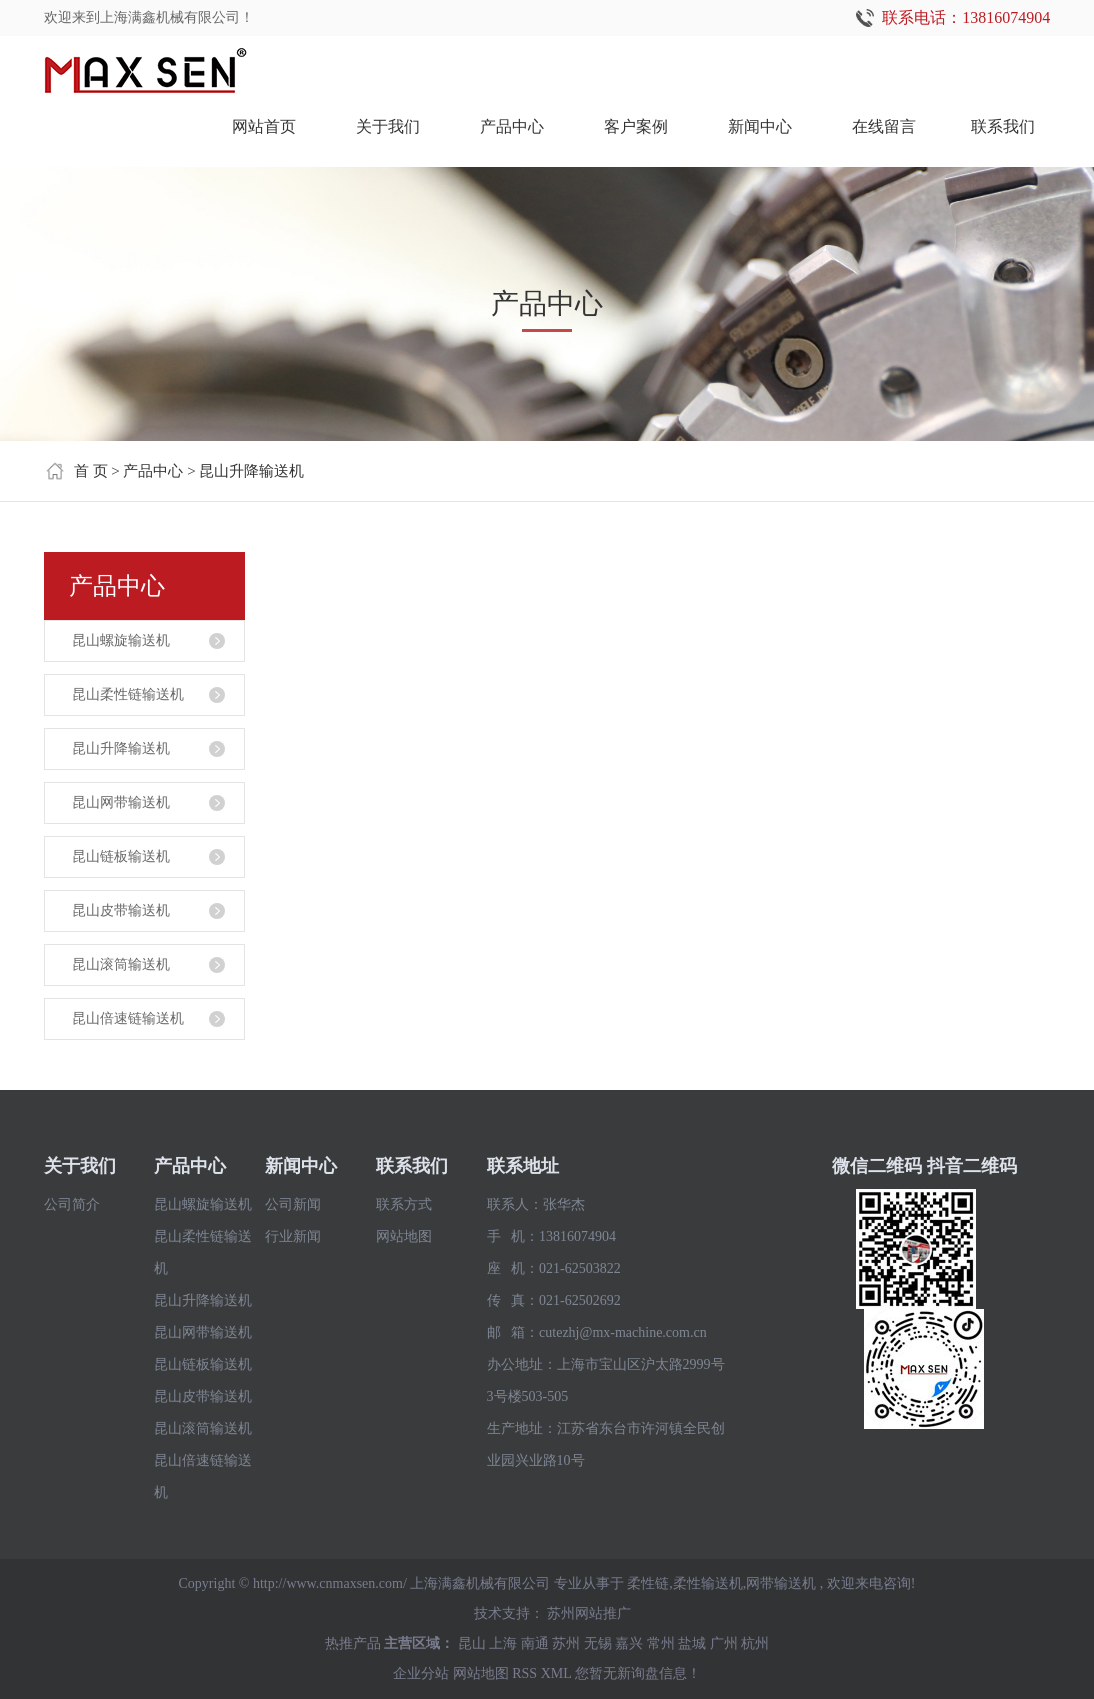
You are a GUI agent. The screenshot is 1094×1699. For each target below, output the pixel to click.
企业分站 (421, 1673)
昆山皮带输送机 (121, 910)
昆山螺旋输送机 (121, 640)
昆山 (472, 1643)
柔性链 (648, 1583)
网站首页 (264, 126)
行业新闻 (293, 1236)
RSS (524, 1673)
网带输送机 (781, 1583)
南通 (535, 1643)
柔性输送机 (708, 1583)
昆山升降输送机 (251, 471)
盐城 (692, 1643)
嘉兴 (629, 1643)
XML (556, 1673)
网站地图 (404, 1236)
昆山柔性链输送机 (128, 694)
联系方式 (404, 1204)
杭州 (755, 1643)
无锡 (598, 1643)
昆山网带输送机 (121, 802)
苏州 (566, 1643)
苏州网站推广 (589, 1613)
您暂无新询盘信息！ (638, 1673)
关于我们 (388, 126)
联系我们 (1003, 126)
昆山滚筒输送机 (121, 964)
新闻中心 (760, 126)
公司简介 (72, 1204)
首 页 (91, 471)
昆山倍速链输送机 (128, 1018)
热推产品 (353, 1643)
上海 (503, 1643)
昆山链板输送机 (121, 856)
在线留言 (884, 126)
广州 (724, 1643)
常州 (661, 1643)
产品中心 (512, 126)
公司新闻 (293, 1204)
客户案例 (636, 126)
